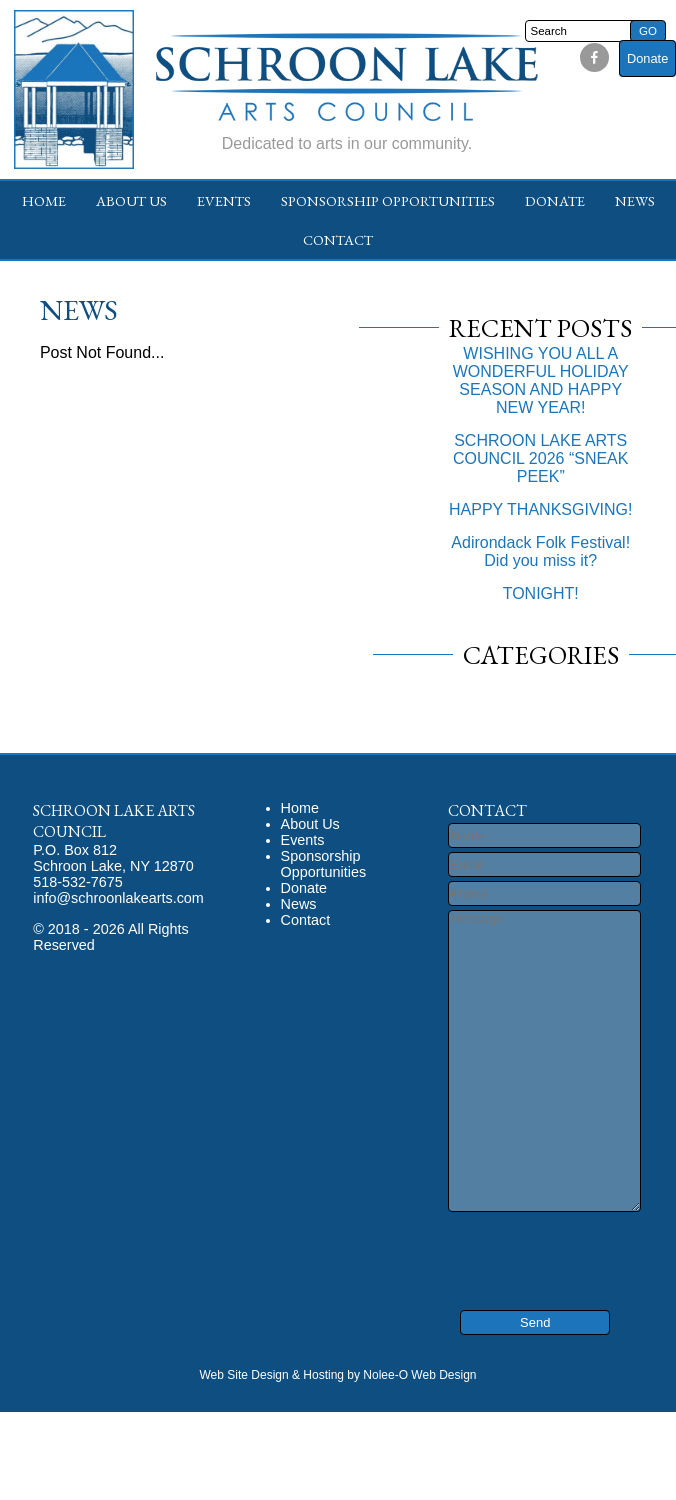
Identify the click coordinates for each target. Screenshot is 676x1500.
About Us (131, 200)
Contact (338, 239)
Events (224, 200)
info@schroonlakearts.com (118, 898)
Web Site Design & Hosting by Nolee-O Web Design (337, 1375)
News (635, 200)
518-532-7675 (78, 882)
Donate (647, 58)
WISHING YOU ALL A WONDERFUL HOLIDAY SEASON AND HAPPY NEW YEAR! (541, 380)
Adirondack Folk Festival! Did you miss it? (540, 551)
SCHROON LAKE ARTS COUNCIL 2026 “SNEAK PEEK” (540, 458)
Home (44, 200)
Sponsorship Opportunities (388, 200)
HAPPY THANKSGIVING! (540, 509)
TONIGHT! (541, 593)
